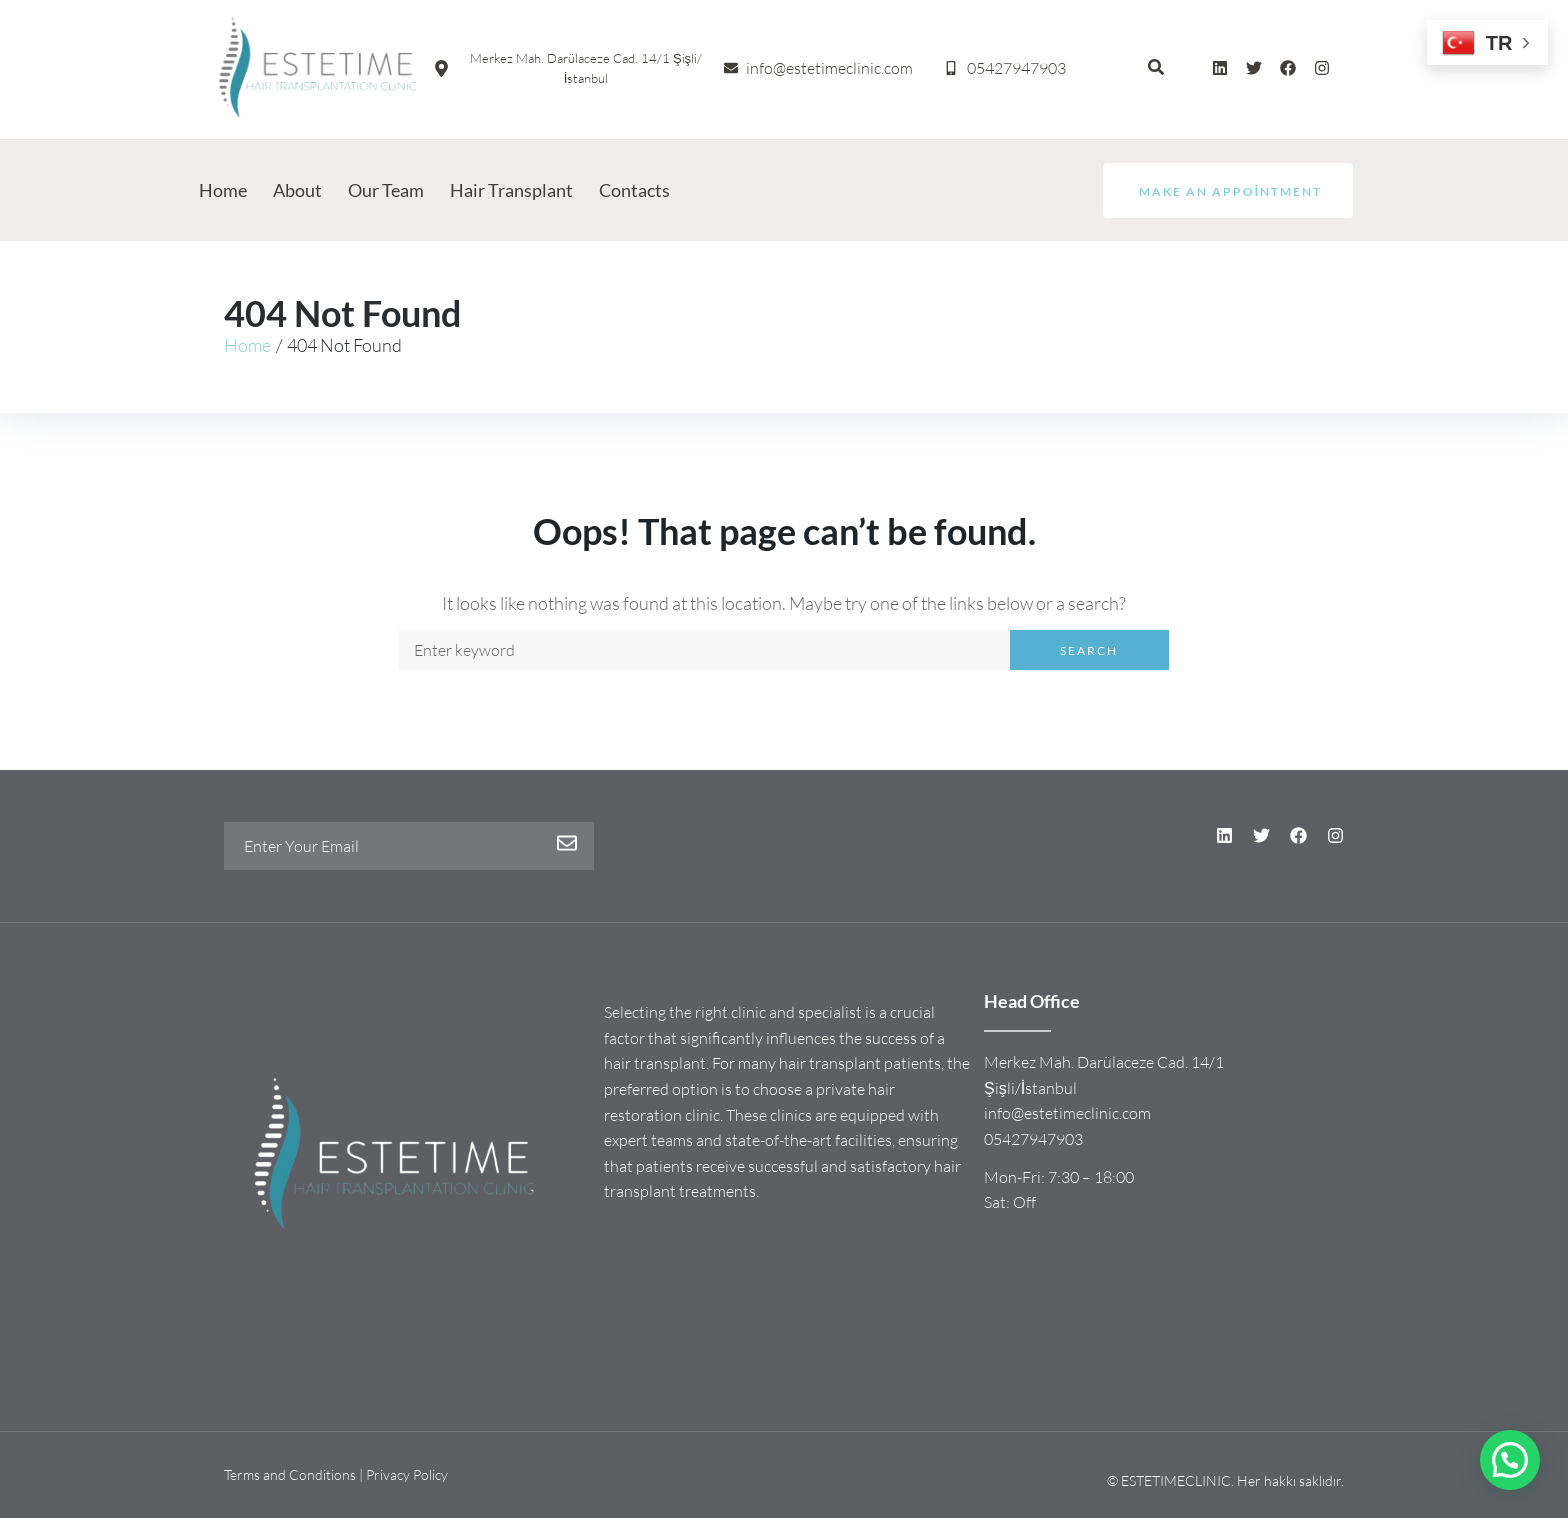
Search (1089, 650)
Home (247, 345)
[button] (1510, 1460)
